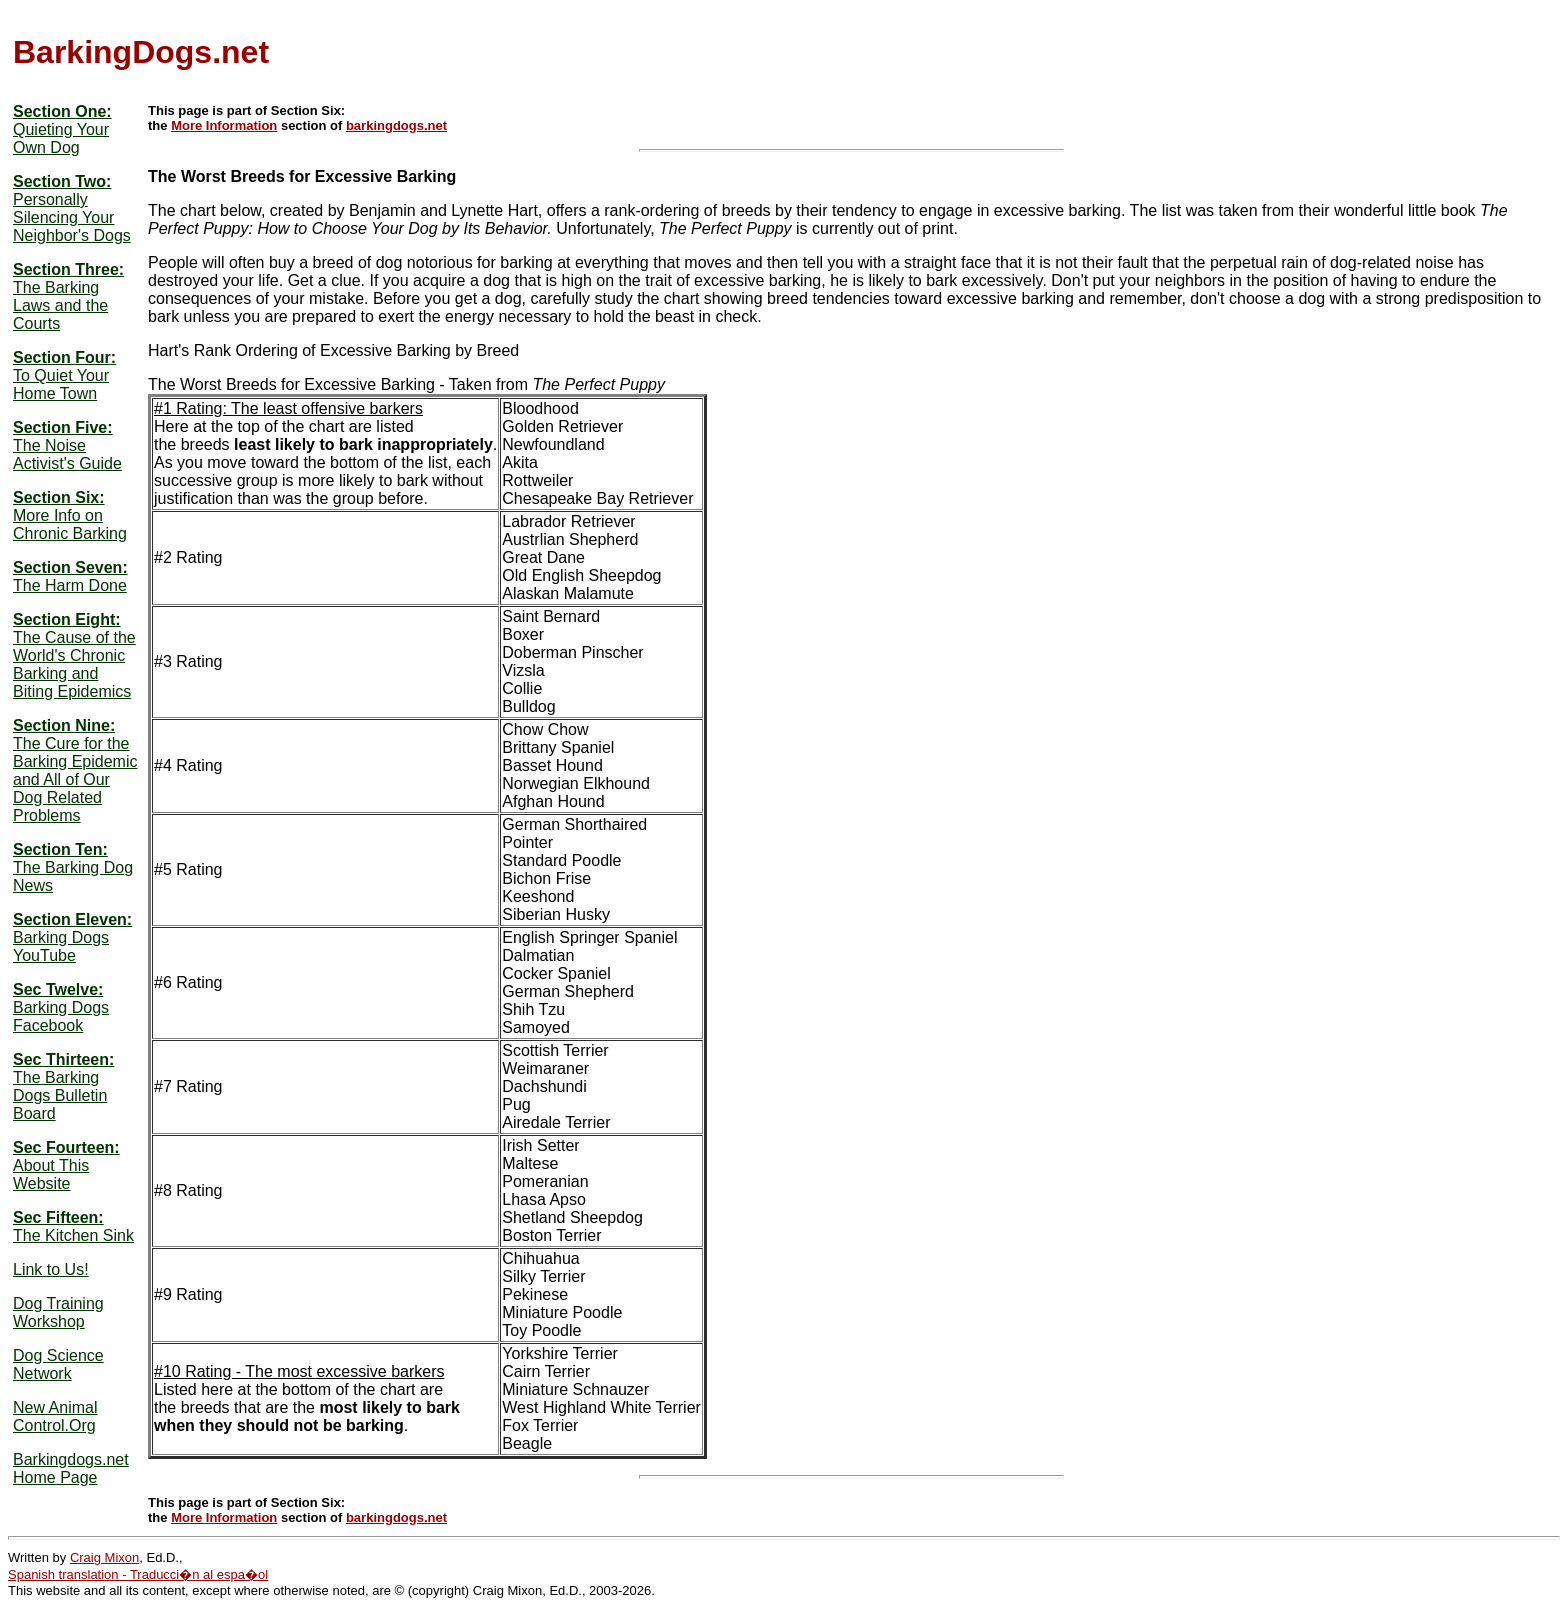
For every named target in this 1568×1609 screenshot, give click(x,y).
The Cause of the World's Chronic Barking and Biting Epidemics (74, 664)
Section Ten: (60, 849)
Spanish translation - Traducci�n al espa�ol (138, 1574)
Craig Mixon (104, 1557)
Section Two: (62, 181)
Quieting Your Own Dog (61, 138)
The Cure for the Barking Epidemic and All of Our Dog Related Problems (75, 779)
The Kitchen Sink (73, 1235)
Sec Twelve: (58, 989)
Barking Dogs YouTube (61, 946)
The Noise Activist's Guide (67, 454)
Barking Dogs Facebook (61, 1016)
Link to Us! (51, 1269)
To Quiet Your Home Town (61, 384)
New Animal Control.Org (55, 1416)
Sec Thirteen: (63, 1059)
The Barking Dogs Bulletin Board (60, 1095)
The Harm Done (70, 585)
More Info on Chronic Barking (70, 524)
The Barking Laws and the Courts (60, 305)
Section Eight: (67, 619)
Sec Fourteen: (66, 1147)
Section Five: (63, 427)
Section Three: (68, 269)
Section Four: (64, 357)
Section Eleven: (72, 919)
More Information (224, 125)
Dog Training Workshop (58, 1312)
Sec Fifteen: (58, 1217)
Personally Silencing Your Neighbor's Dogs (72, 217)
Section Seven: (70, 567)
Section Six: (59, 497)
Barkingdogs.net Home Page (71, 1468)
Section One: (62, 111)
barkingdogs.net (396, 125)
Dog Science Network (58, 1364)
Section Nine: (64, 725)
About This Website (51, 1174)
